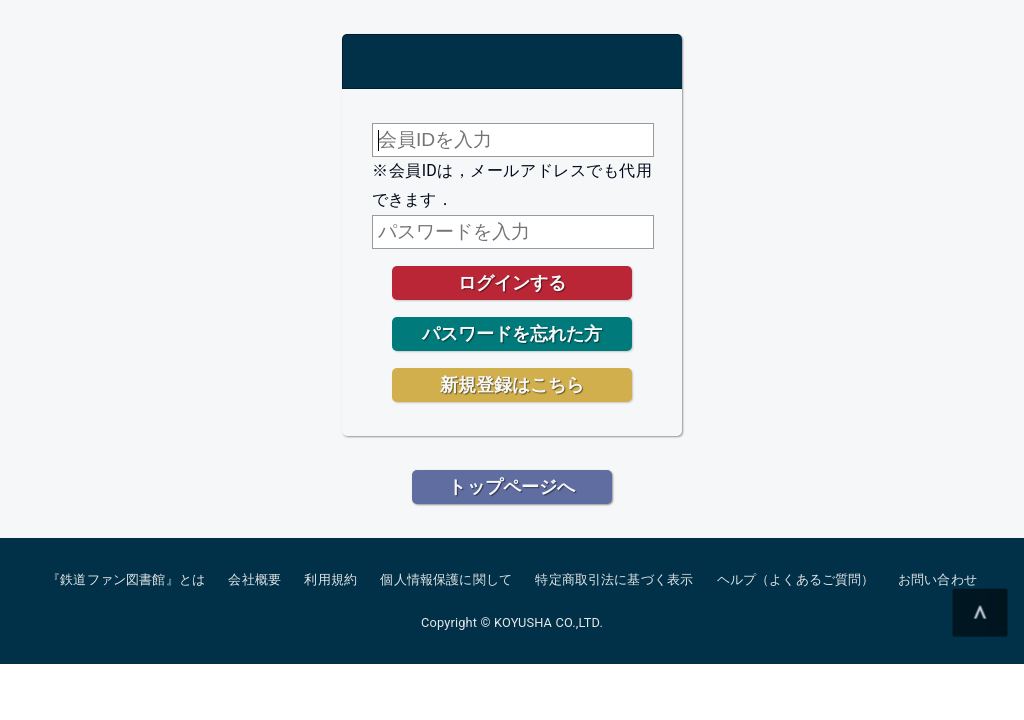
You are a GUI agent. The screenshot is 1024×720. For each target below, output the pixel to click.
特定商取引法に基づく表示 (614, 579)
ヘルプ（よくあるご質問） (796, 579)
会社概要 (254, 579)
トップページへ (511, 486)
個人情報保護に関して (446, 579)
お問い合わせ (937, 579)
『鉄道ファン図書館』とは (126, 579)
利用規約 (330, 579)
